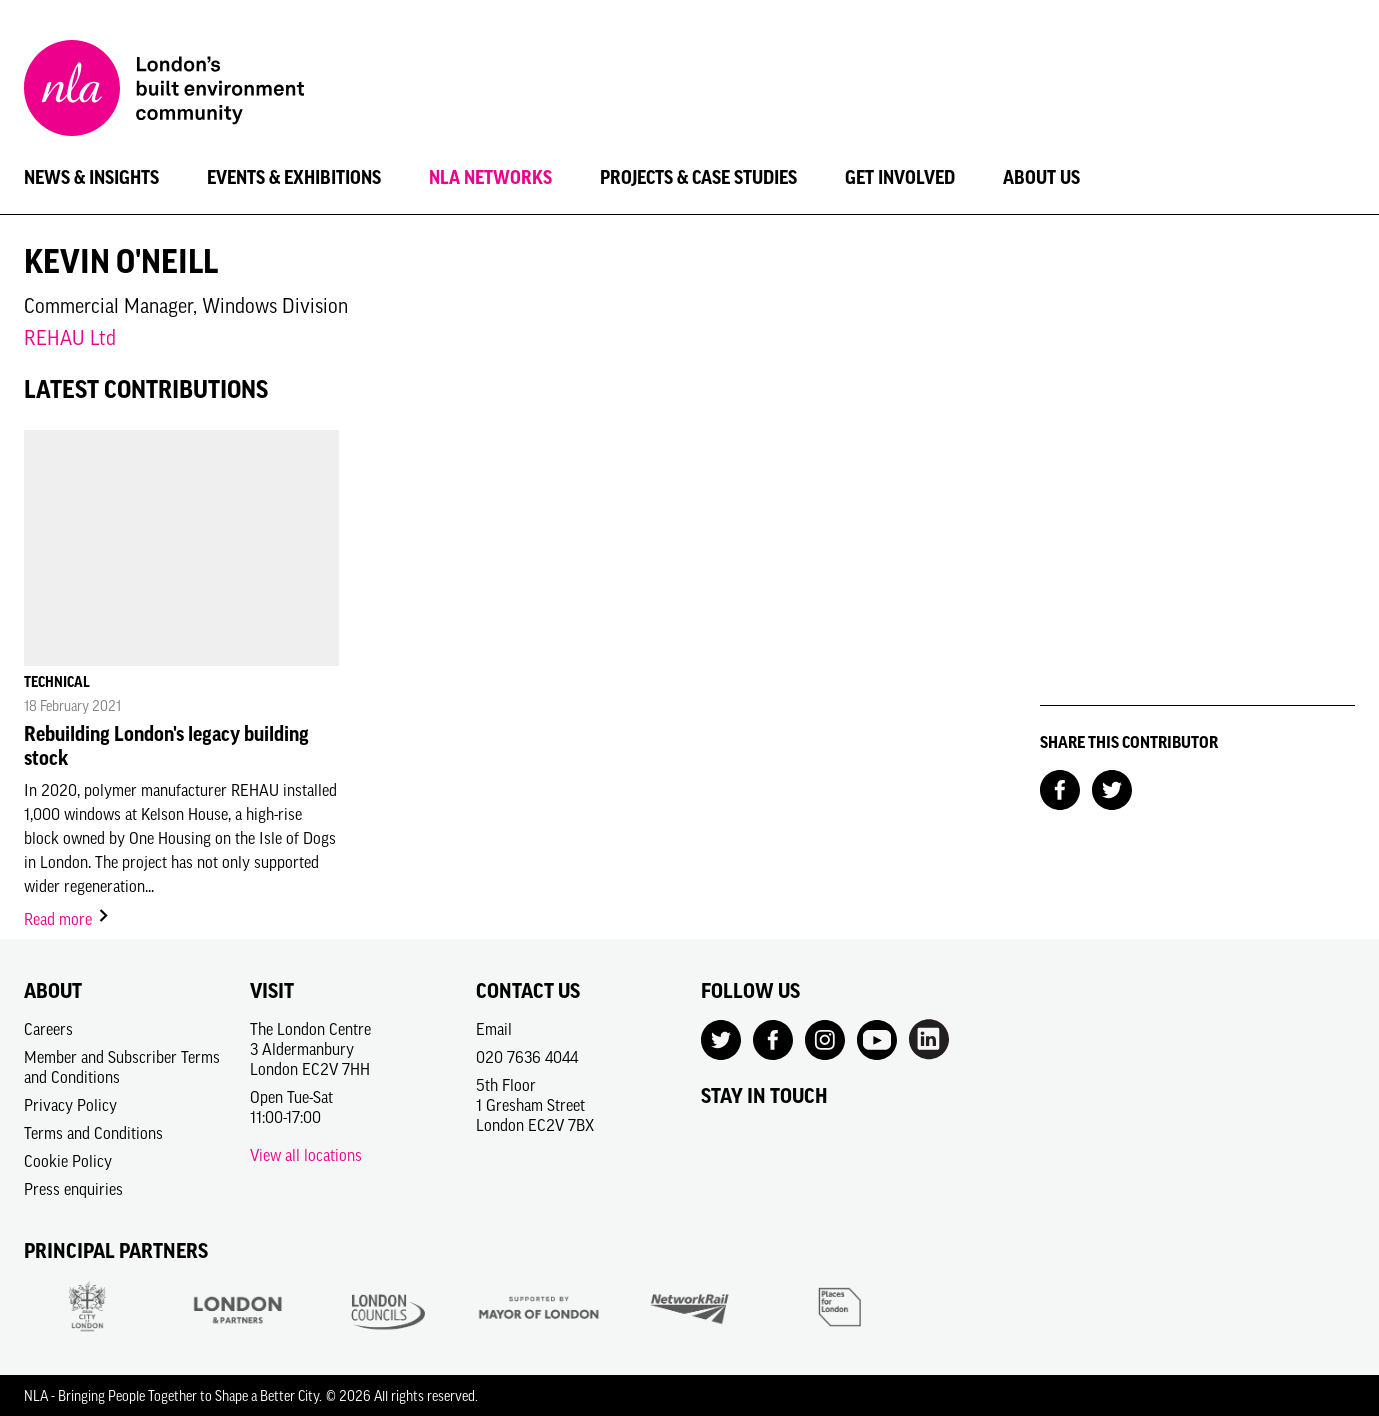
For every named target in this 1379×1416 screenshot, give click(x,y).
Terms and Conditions (93, 1133)
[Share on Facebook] (1060, 788)
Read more (67, 919)
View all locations (306, 1155)
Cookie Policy (68, 1161)
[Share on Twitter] (1112, 788)
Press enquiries (73, 1189)
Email (494, 1029)
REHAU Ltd (70, 337)
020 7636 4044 (527, 1057)
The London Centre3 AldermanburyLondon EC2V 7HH (310, 1049)
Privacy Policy (70, 1105)
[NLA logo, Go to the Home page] (164, 91)
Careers (48, 1029)
